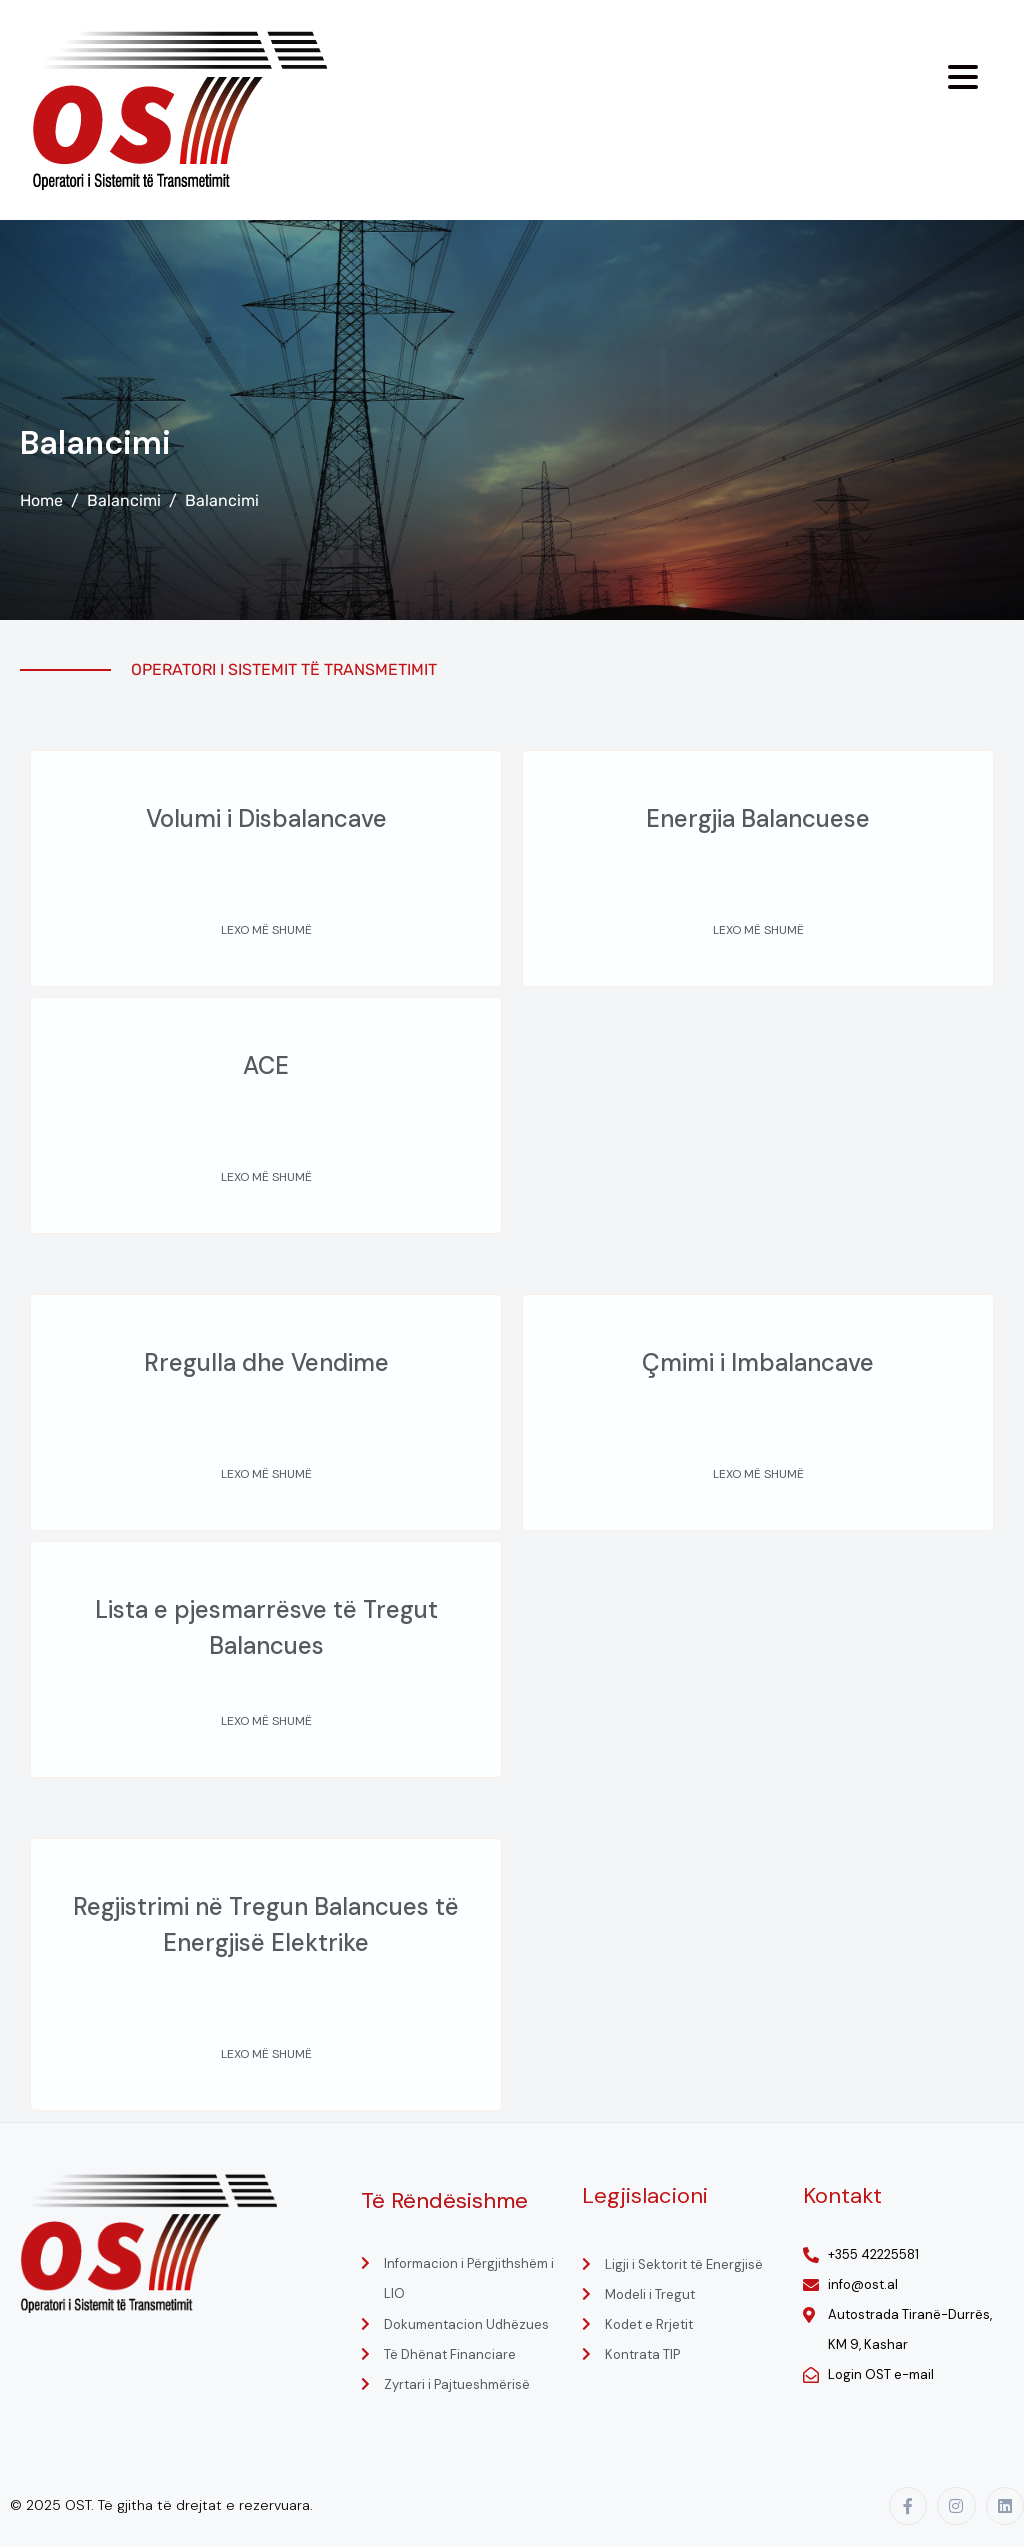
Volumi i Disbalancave (266, 818)
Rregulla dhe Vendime (266, 1362)
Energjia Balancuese (758, 818)
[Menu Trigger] (963, 77)
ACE (266, 1065)
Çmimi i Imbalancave (758, 1362)
